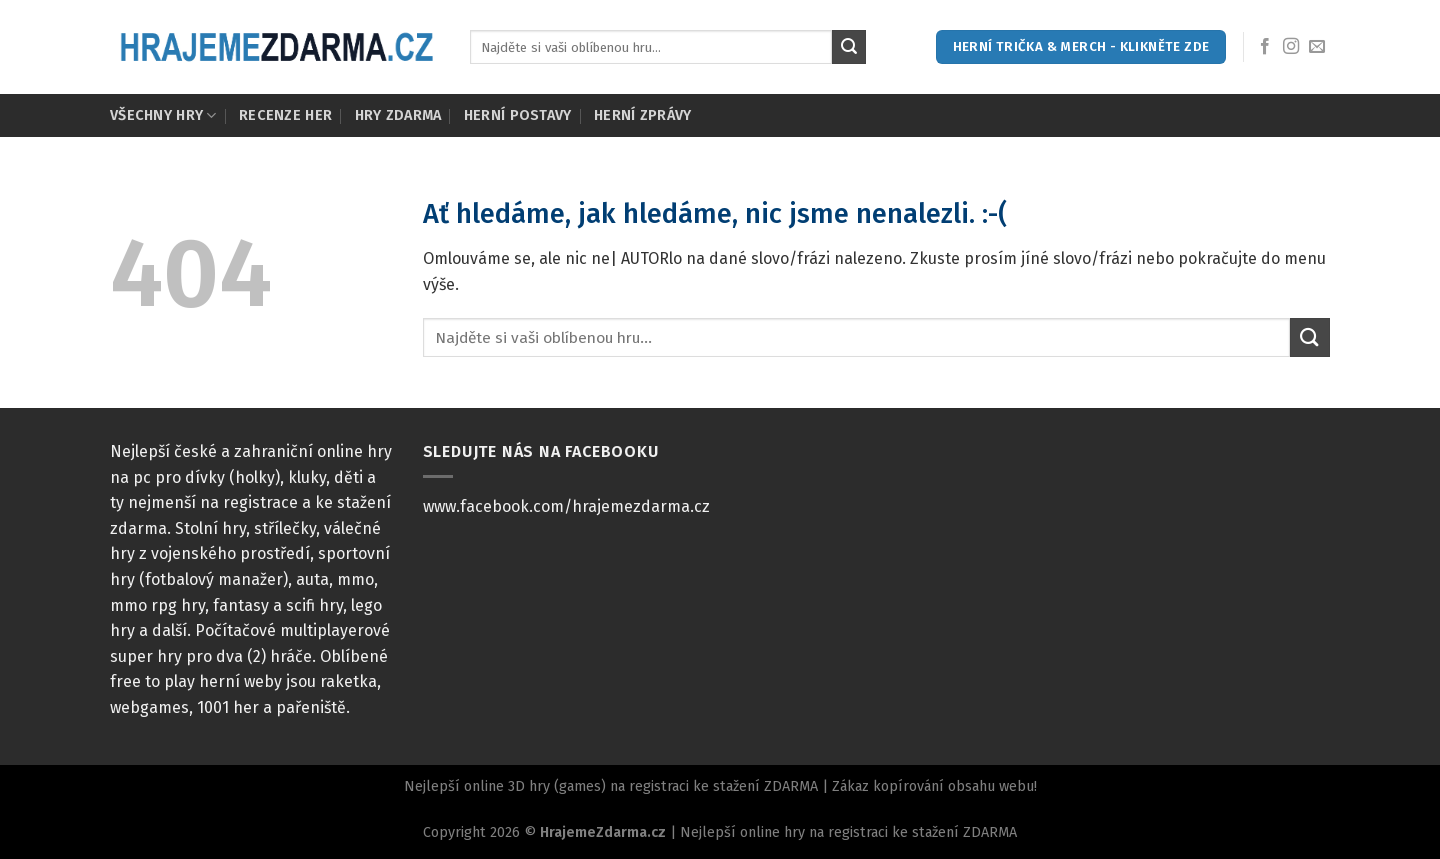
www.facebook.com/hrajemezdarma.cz (566, 506)
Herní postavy (518, 115)
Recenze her (285, 115)
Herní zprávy (642, 115)
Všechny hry (163, 115)
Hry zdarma (398, 115)
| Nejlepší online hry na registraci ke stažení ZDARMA (841, 832)
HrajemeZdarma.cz (603, 832)
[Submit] (849, 47)
